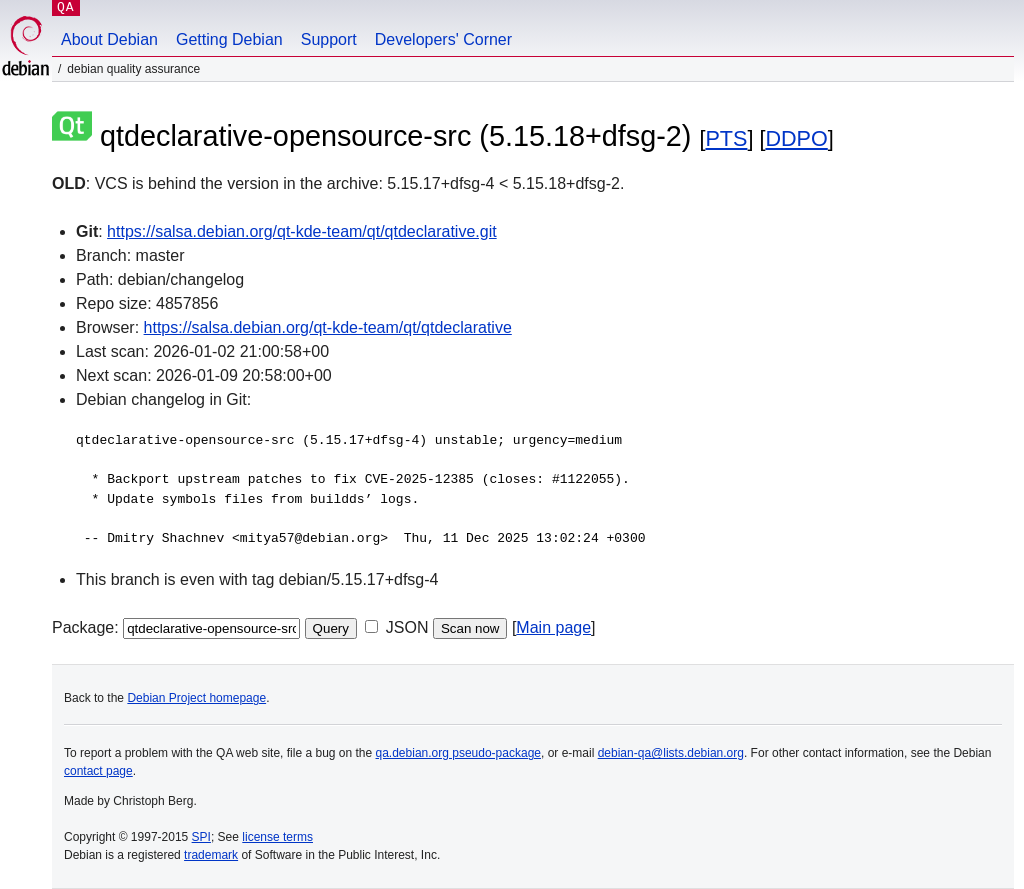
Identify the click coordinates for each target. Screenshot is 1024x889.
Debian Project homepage (196, 698)
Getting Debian (229, 39)
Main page (553, 627)
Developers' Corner (443, 39)
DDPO (796, 138)
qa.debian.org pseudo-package (458, 753)
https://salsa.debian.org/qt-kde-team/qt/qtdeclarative (328, 327)
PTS (726, 138)
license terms (277, 837)
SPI (201, 837)
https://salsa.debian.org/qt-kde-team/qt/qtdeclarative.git (302, 231)
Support (329, 39)
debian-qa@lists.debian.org (671, 753)
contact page (98, 771)
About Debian (109, 39)
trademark (211, 855)
